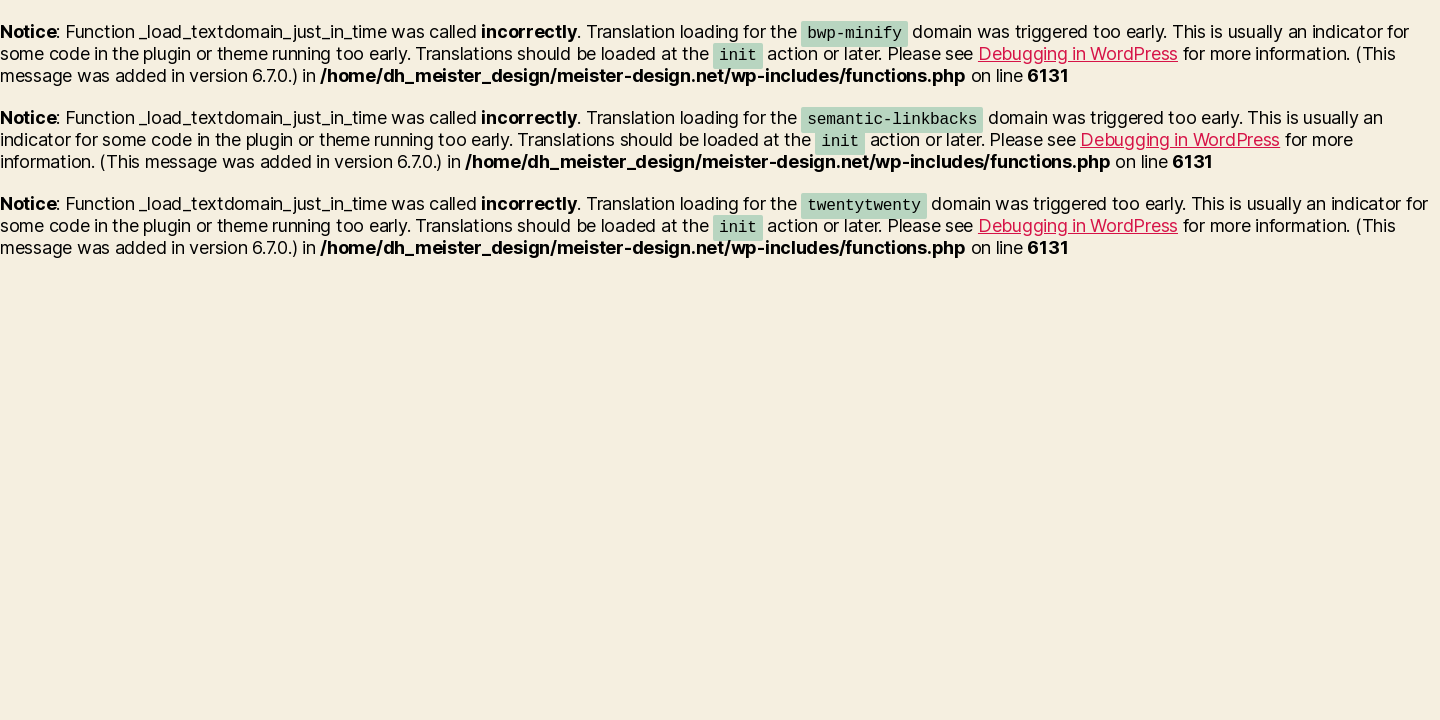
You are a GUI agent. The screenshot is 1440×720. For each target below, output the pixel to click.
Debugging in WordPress (1078, 53)
